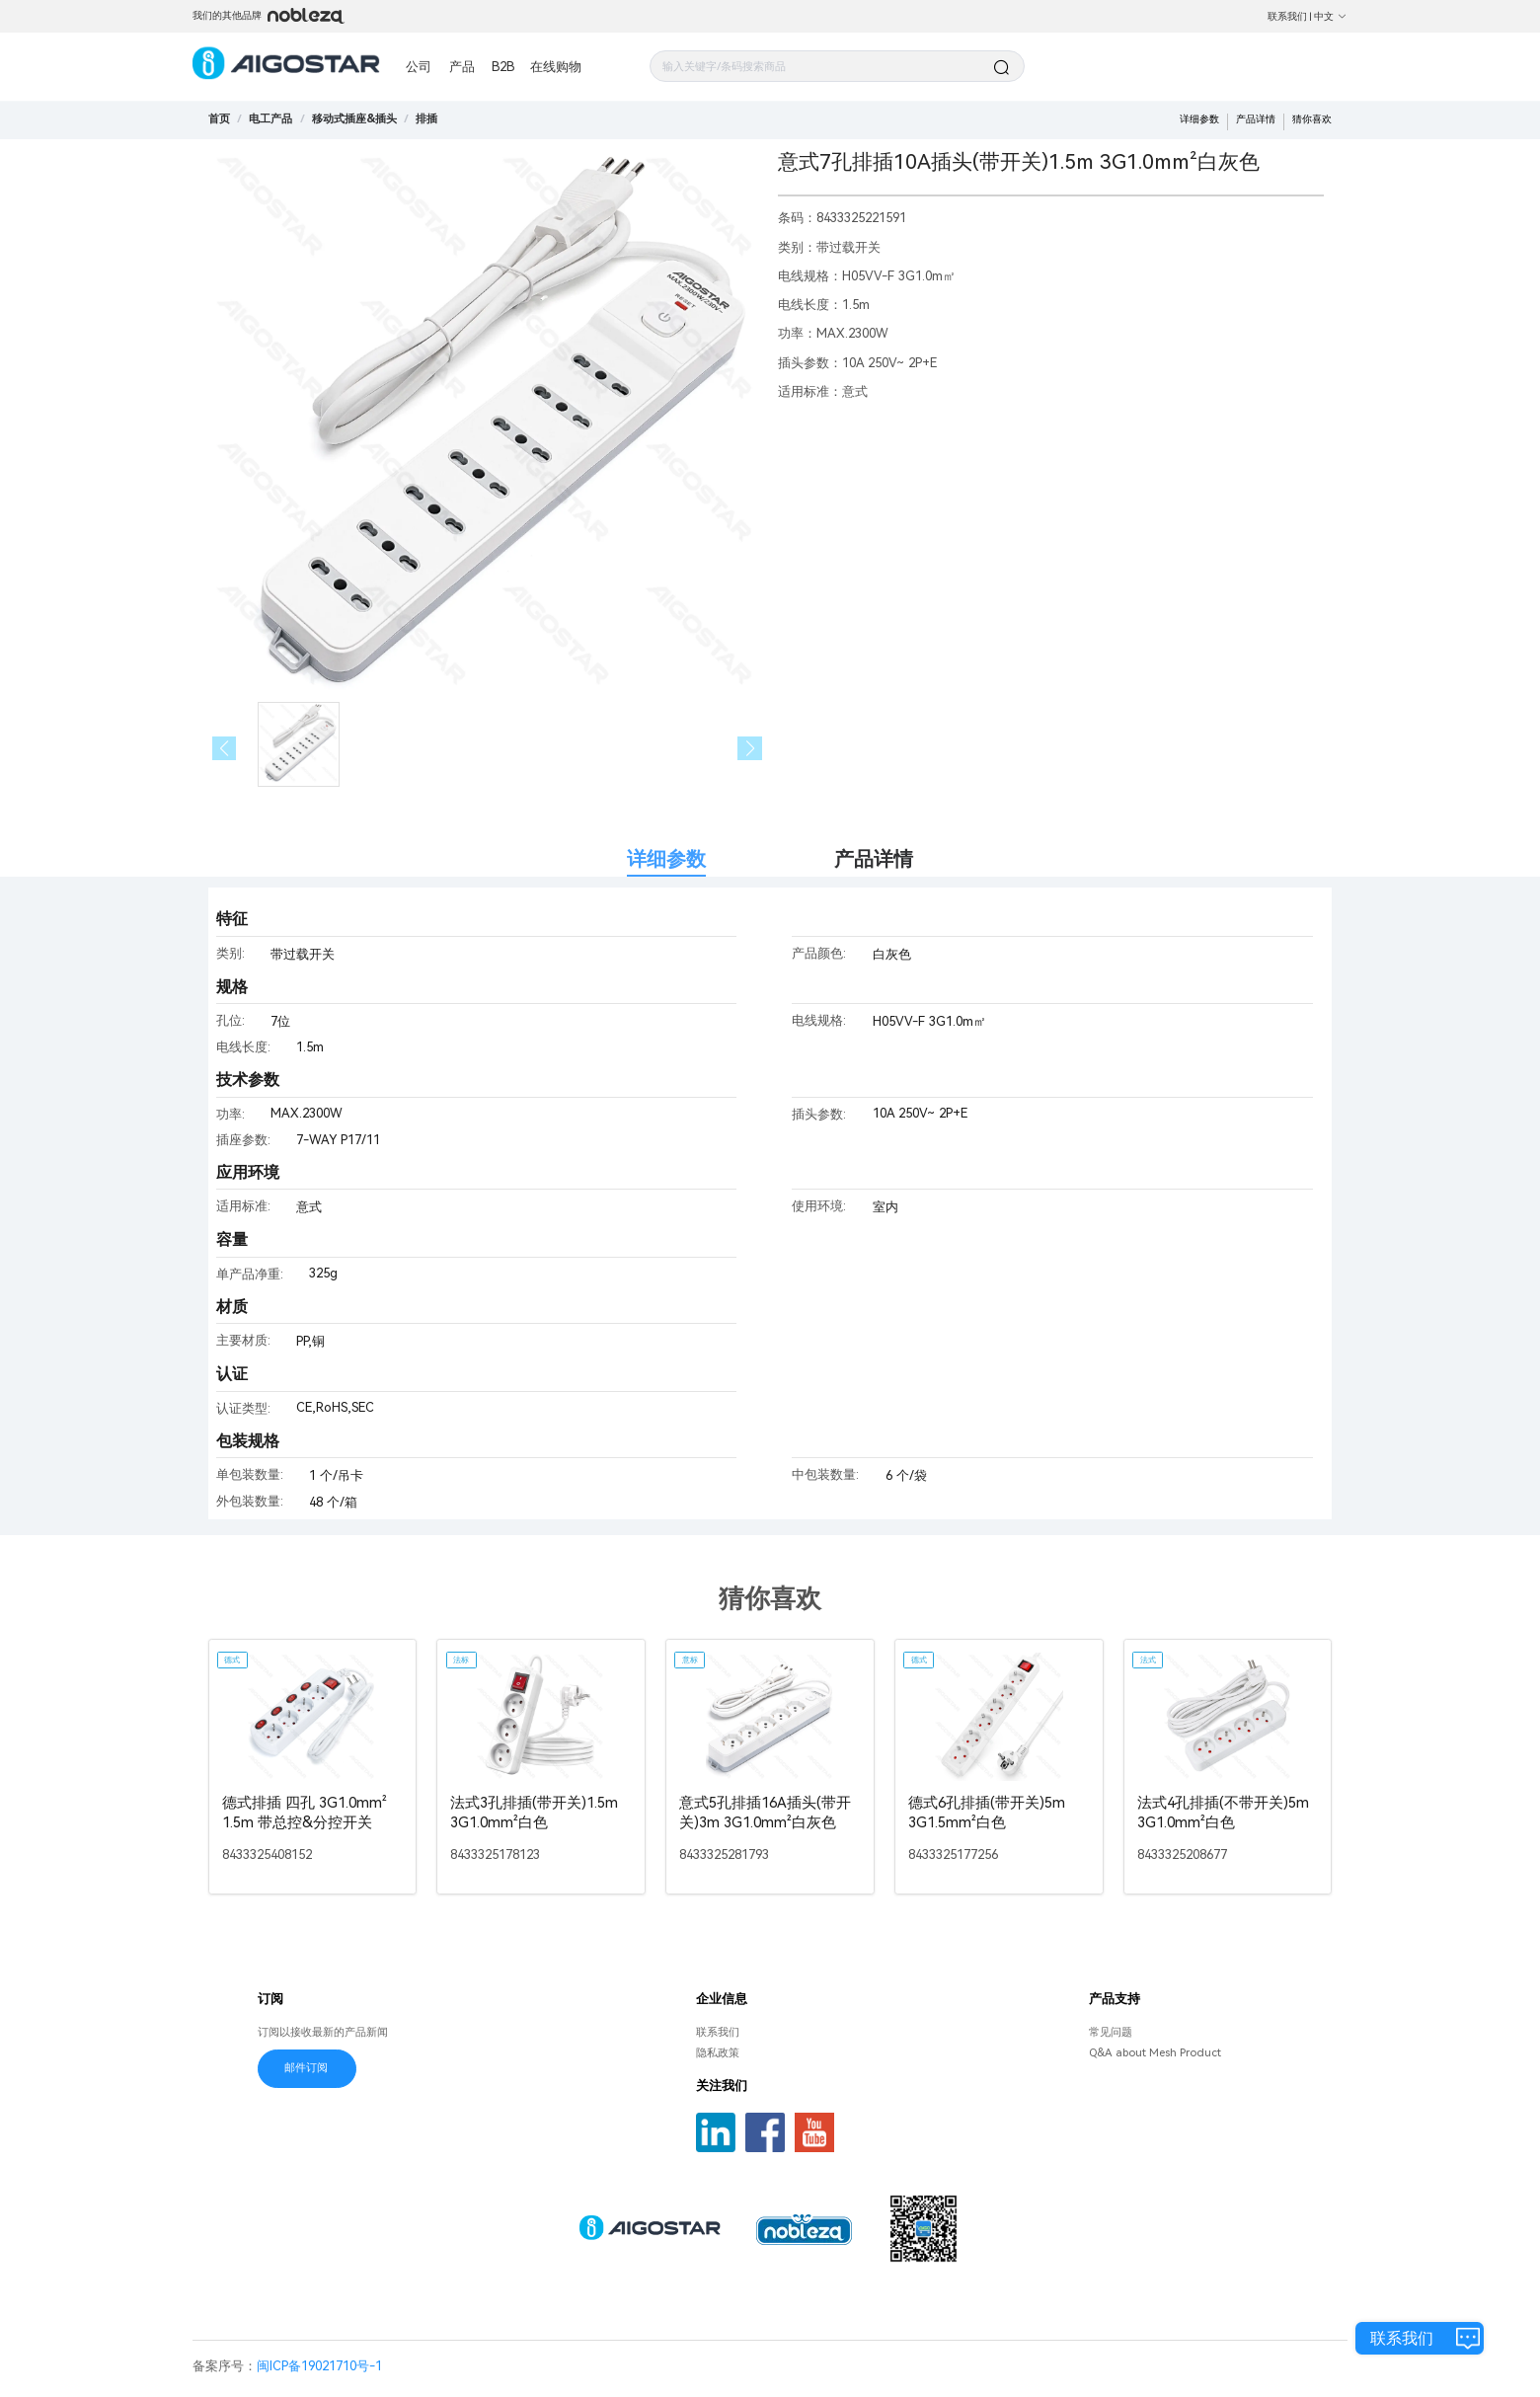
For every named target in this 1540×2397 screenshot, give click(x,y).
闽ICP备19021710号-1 (319, 2365)
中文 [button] (1331, 16)
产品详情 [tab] (873, 859)
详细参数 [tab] (666, 859)
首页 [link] (219, 118)
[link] (270, 118)
